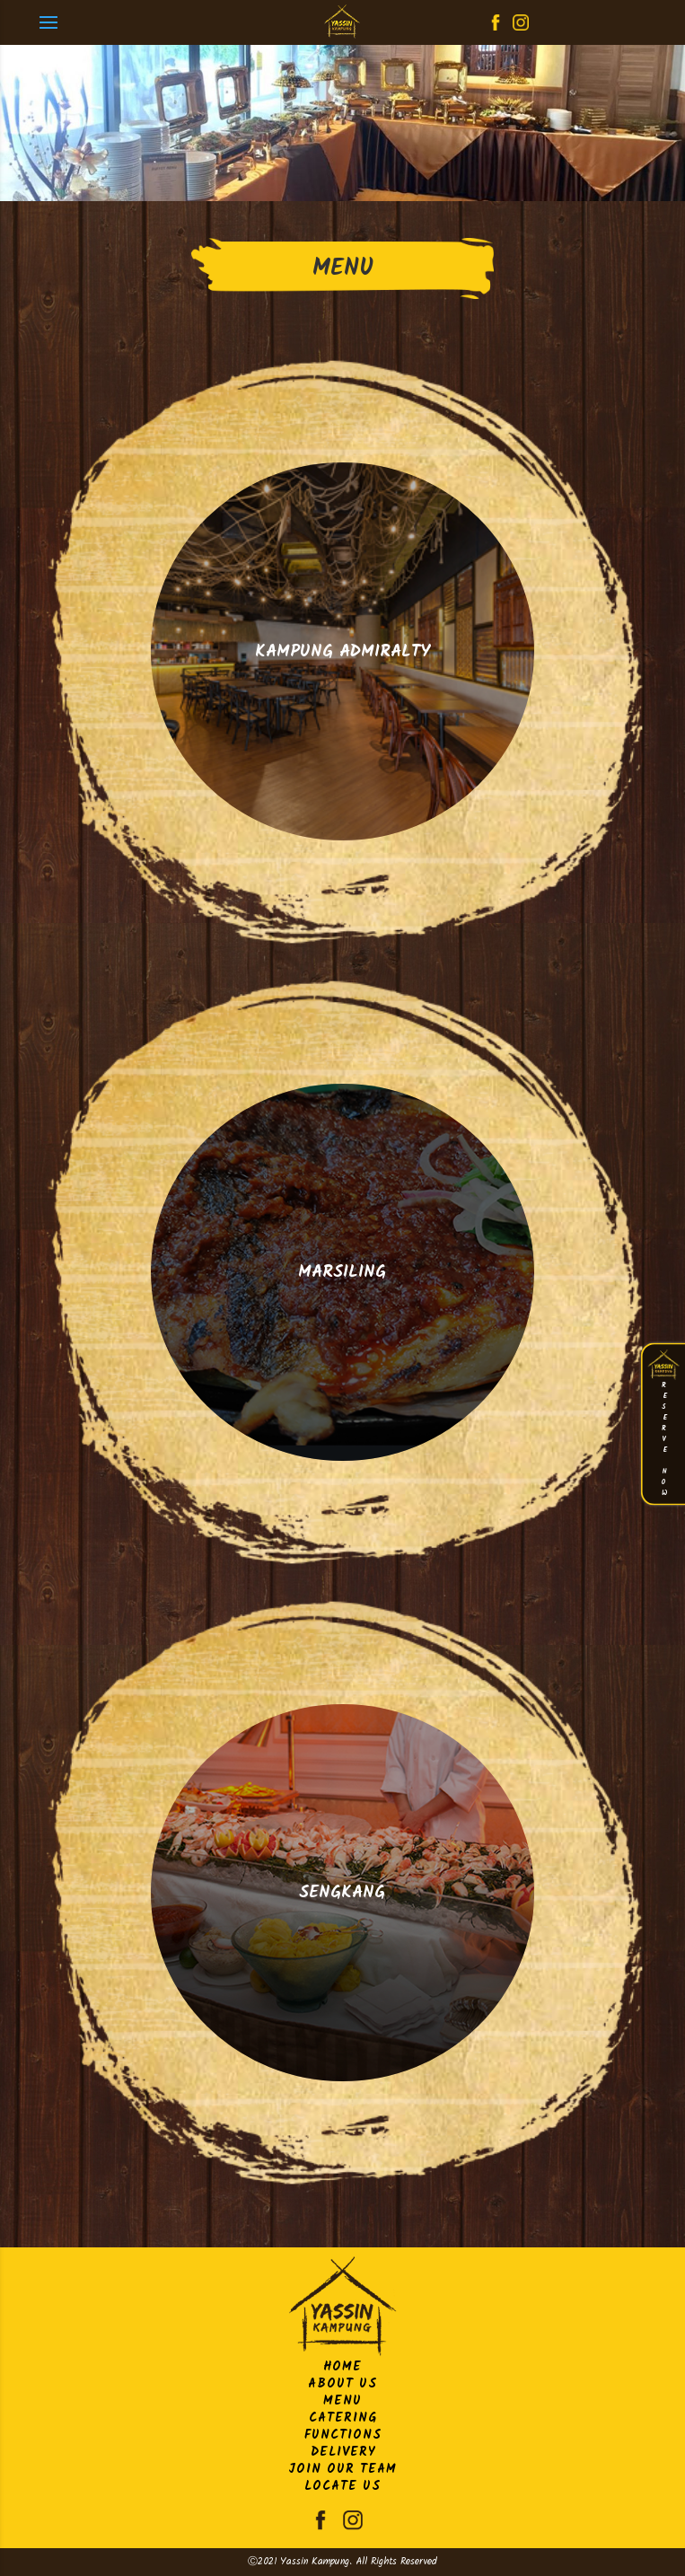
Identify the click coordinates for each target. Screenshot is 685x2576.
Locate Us (342, 2486)
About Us (342, 2384)
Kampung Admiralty (342, 652)
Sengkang (342, 1892)
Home (342, 2367)
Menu (342, 2401)
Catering (343, 2418)
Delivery (343, 2452)
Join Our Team (342, 2469)
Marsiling (342, 1272)
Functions (343, 2435)
